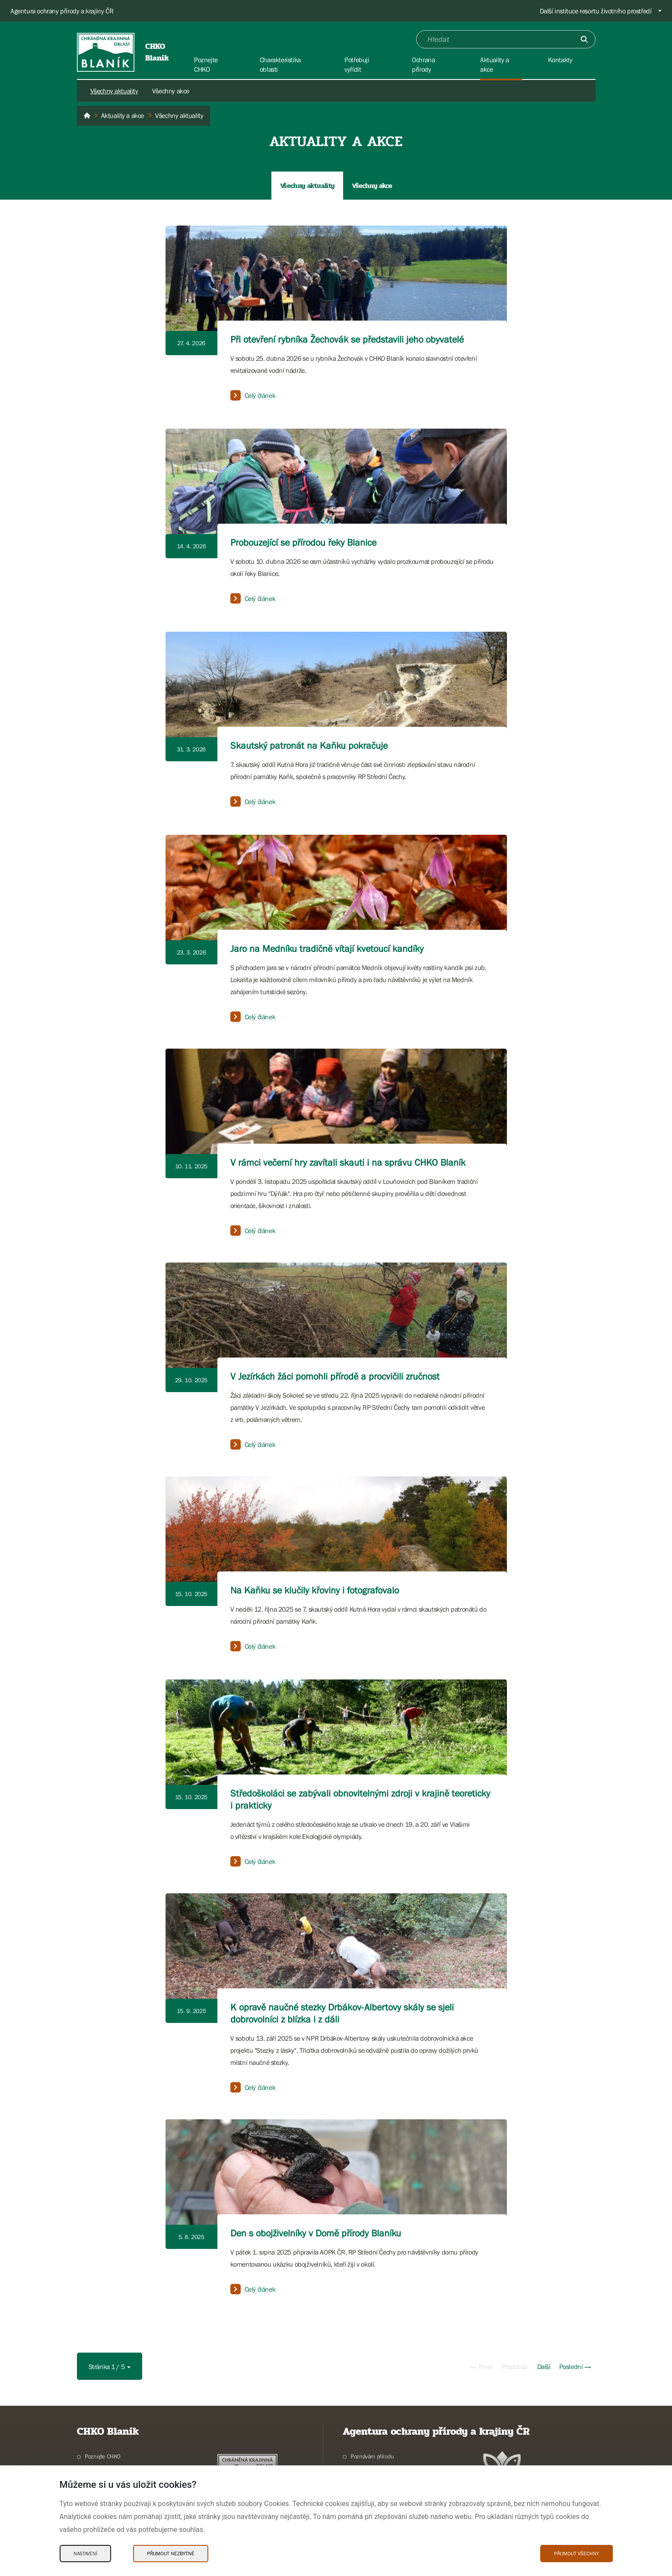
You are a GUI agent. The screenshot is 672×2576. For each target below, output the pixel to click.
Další (544, 2366)
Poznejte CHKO (103, 2456)
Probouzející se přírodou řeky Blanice (303, 542)
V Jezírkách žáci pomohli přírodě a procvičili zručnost (335, 1376)
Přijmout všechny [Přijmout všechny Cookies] (576, 2554)
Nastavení (85, 2554)
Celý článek (253, 395)
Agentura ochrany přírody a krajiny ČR (61, 11)
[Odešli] (584, 39)
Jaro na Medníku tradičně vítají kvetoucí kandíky (327, 948)
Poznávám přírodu (372, 2456)
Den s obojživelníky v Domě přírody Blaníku (315, 2233)
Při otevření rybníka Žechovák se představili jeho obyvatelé (347, 339)
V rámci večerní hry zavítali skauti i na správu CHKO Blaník (347, 1162)
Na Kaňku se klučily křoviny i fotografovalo (314, 1590)
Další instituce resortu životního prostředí (596, 11)
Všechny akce (170, 91)
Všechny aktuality (114, 91)
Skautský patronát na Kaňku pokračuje (309, 745)
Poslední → (575, 2366)
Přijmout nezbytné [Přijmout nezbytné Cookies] (170, 2554)
